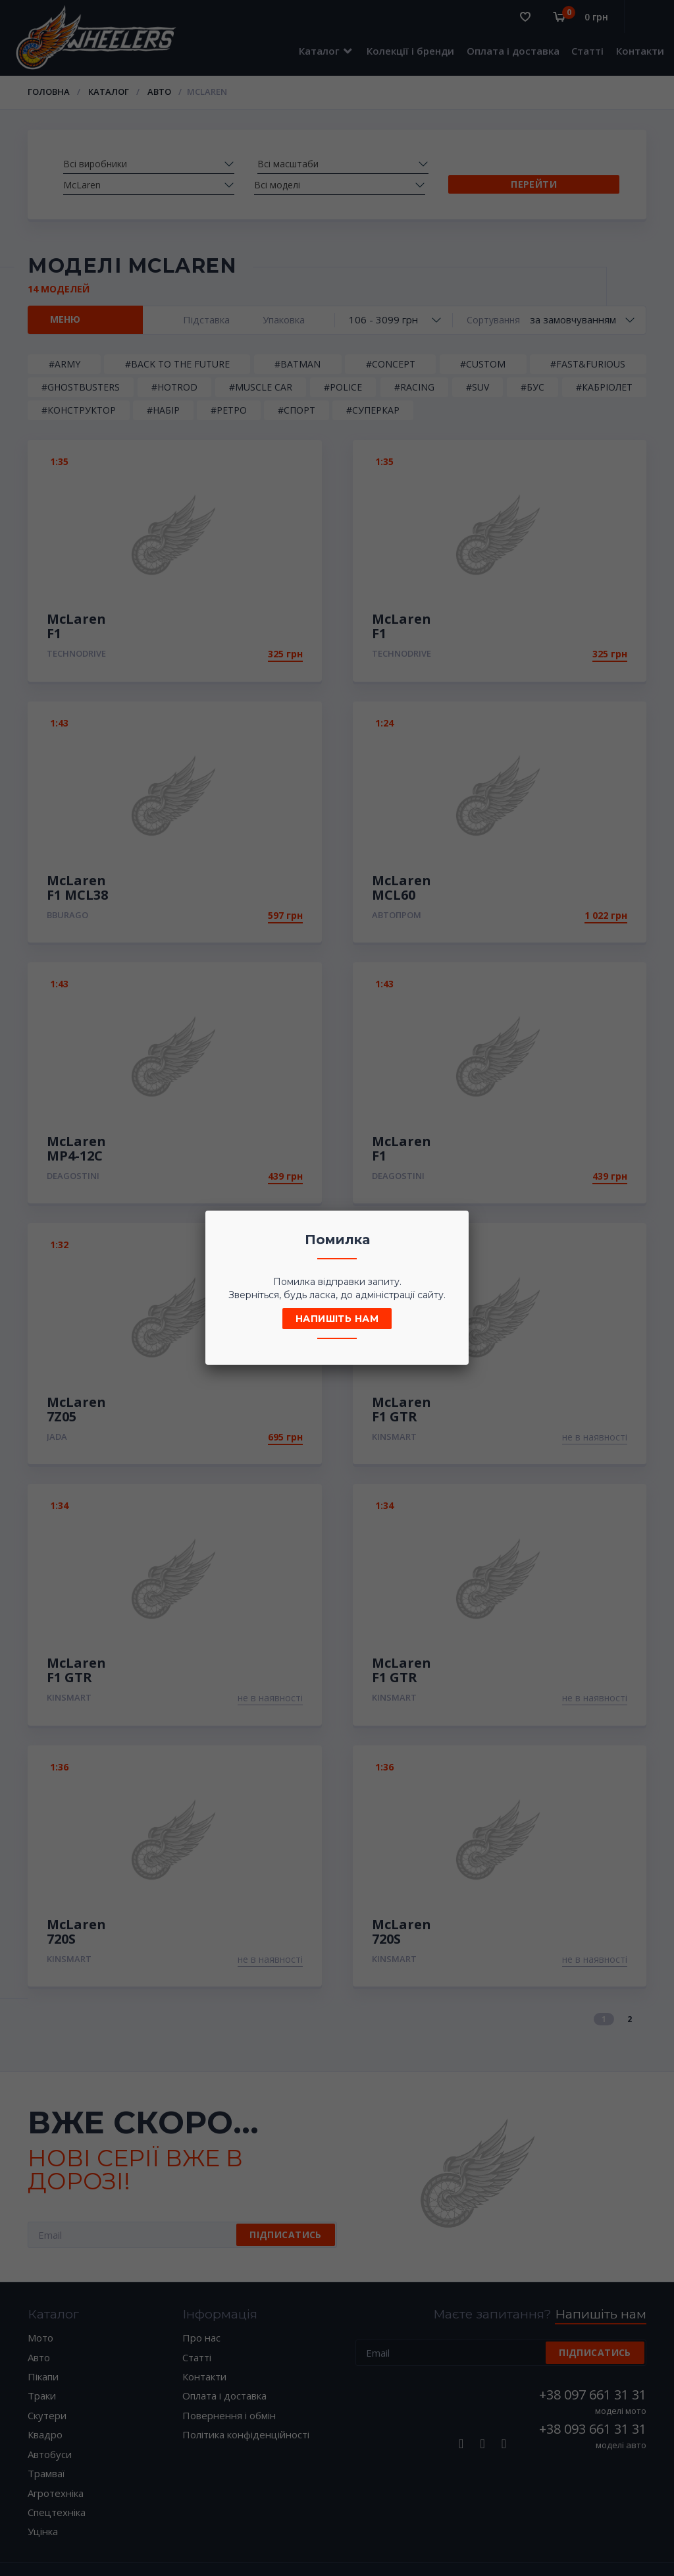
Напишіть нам (337, 1319)
